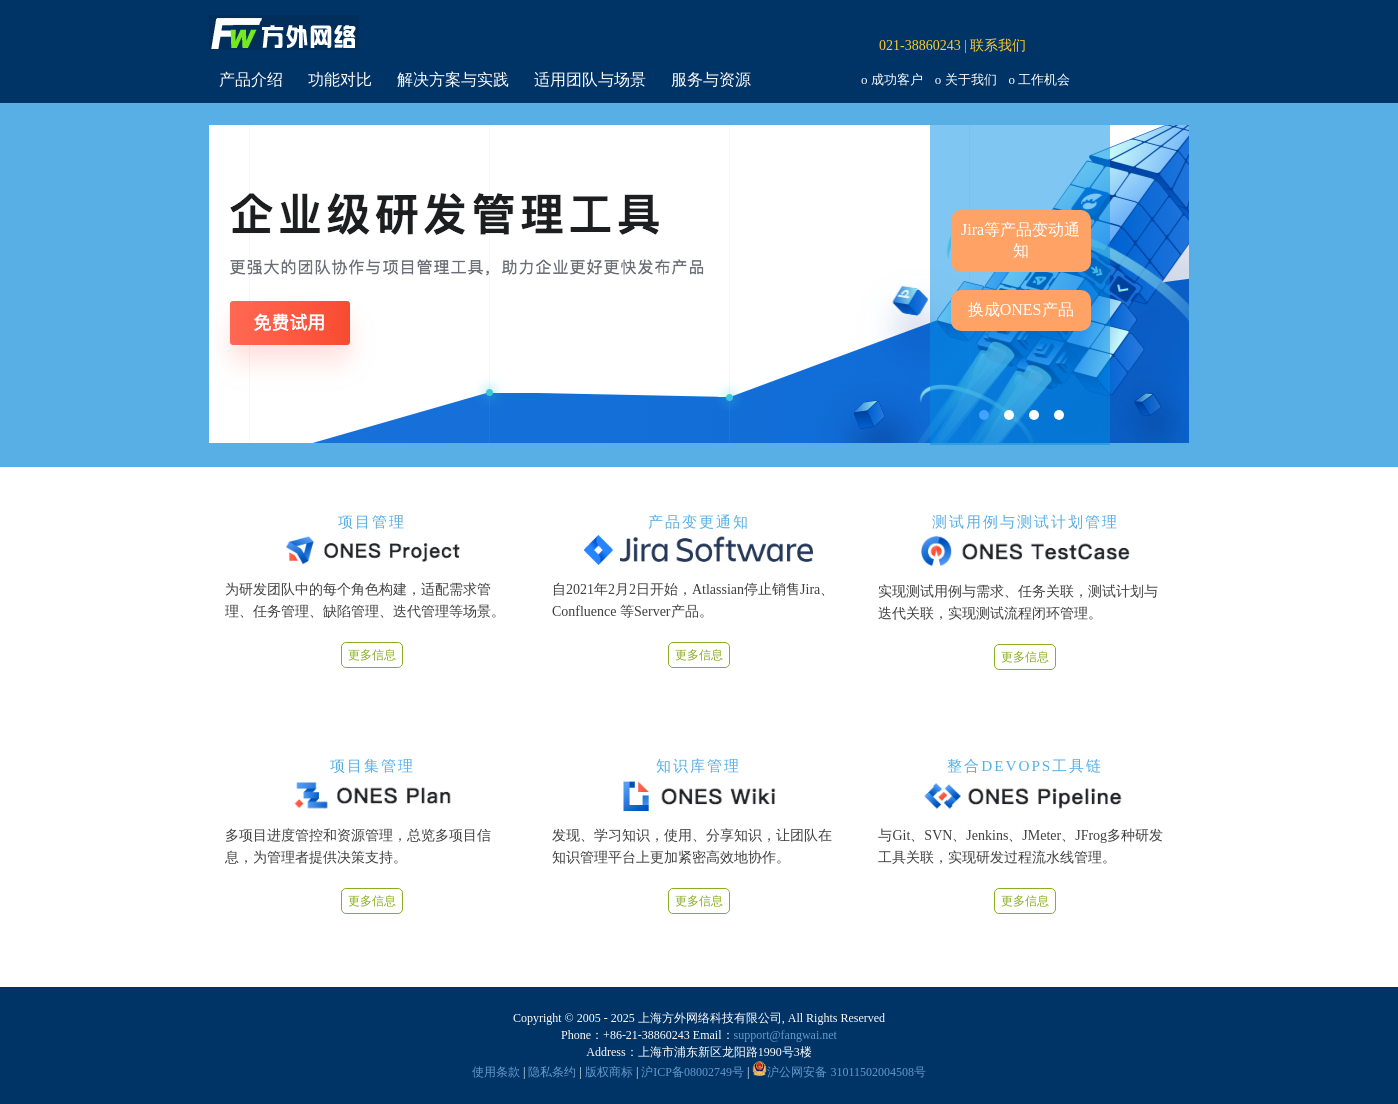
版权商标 (609, 1072)
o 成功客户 (892, 79)
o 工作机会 (1040, 79)
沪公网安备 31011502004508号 (839, 1072)
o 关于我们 (966, 79)
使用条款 (496, 1072)
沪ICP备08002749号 (692, 1072)
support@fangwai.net (785, 1035)
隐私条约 (552, 1072)
